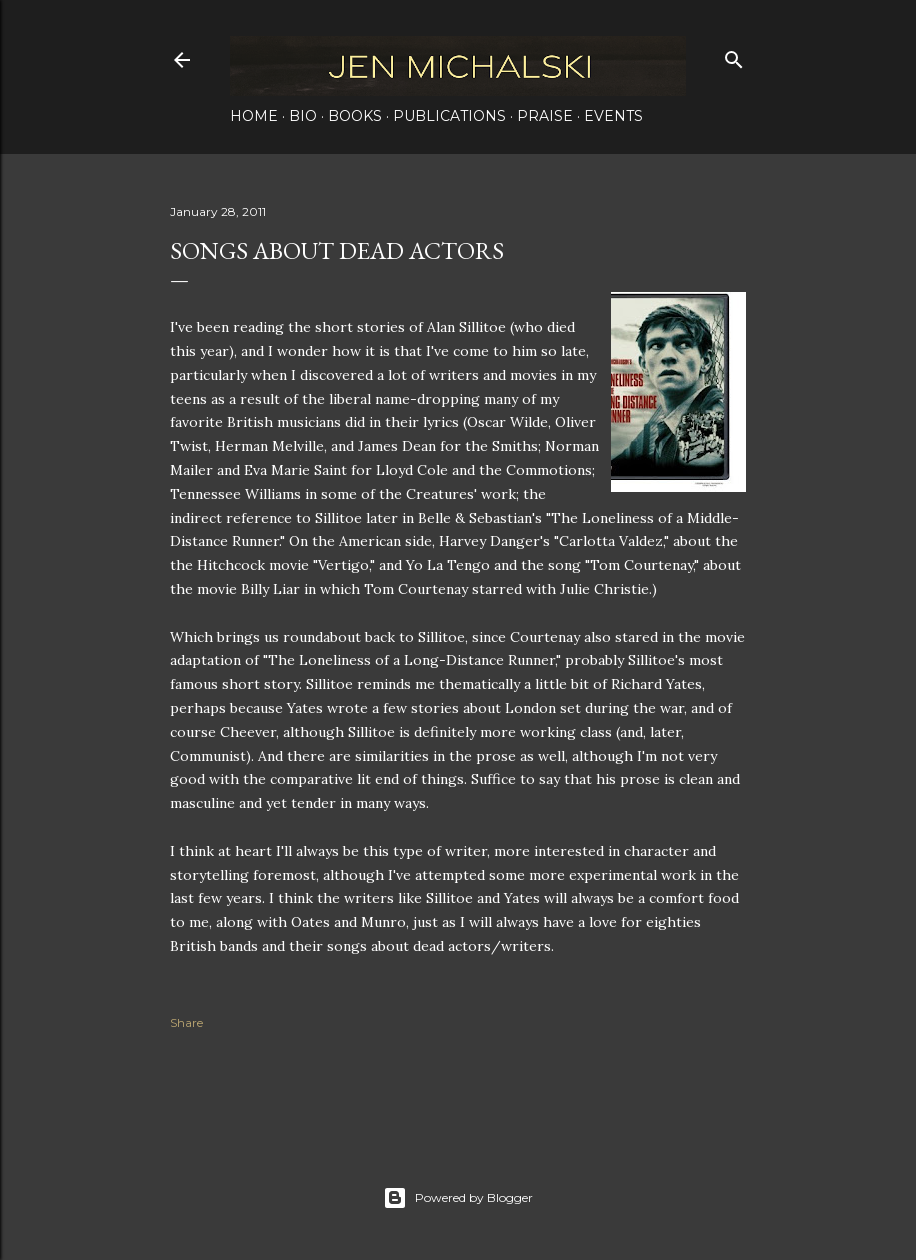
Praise (545, 116)
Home (254, 116)
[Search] (734, 55)
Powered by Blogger (458, 1198)
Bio (303, 116)
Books (355, 116)
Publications (449, 116)
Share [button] (186, 1022)
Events (613, 116)
